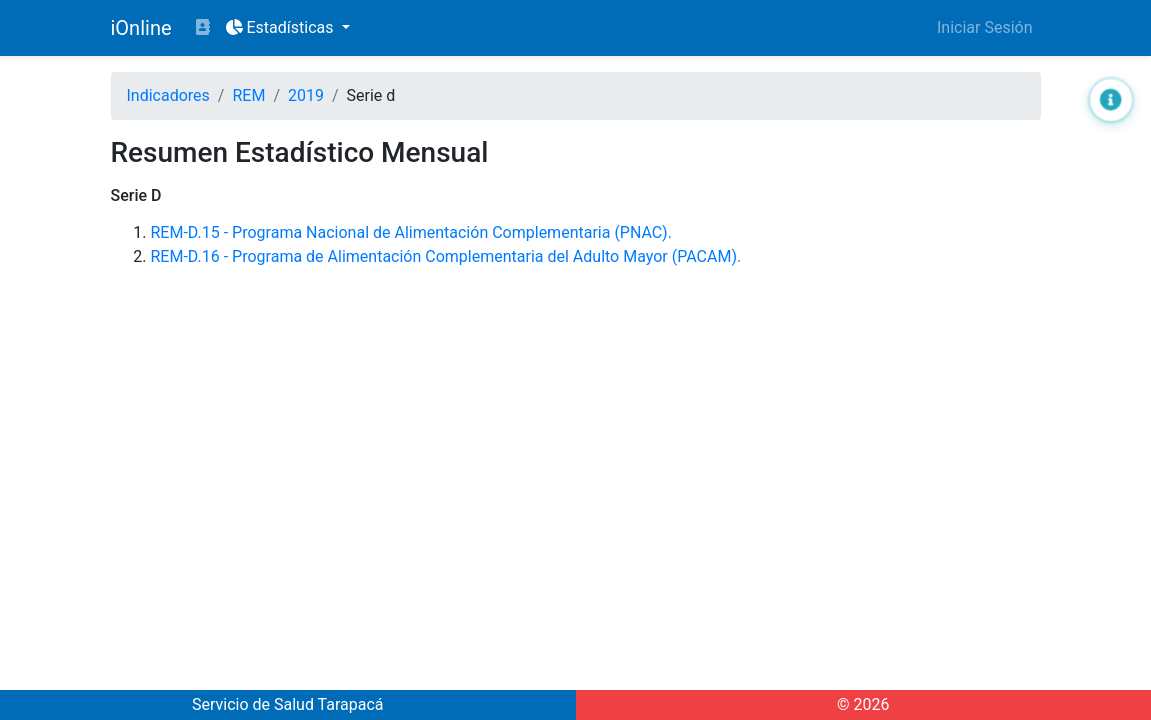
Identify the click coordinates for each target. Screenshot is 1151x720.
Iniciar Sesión (985, 27)
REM (248, 95)
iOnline (141, 28)
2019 (306, 95)
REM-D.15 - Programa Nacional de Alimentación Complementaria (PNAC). (411, 232)
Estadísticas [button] (282, 27)
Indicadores (168, 95)
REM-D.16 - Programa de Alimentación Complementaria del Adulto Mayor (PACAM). (446, 256)
